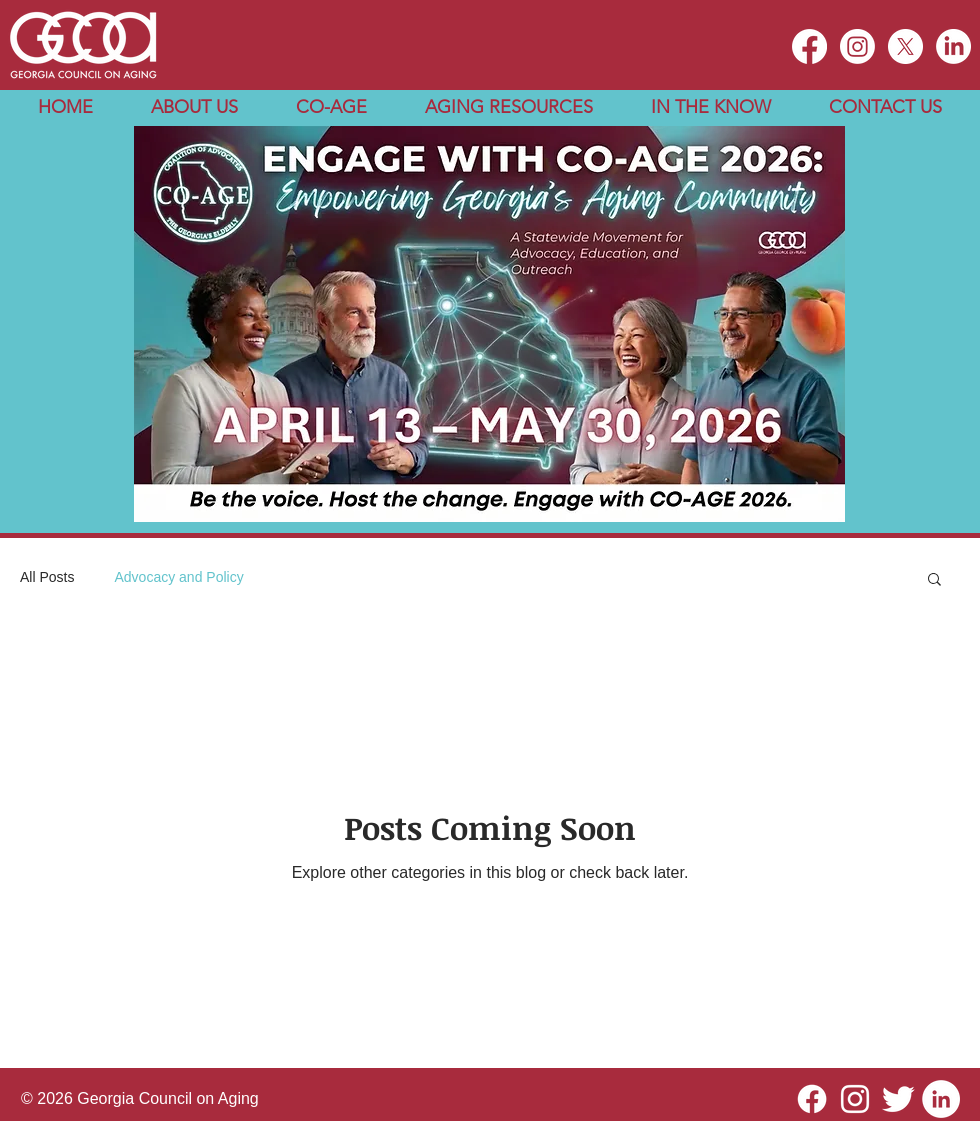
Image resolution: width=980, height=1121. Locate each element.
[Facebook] (812, 1099)
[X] (905, 46)
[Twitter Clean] (898, 1099)
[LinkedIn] (953, 46)
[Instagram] (857, 46)
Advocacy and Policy (178, 577)
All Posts (47, 577)
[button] (194, 107)
